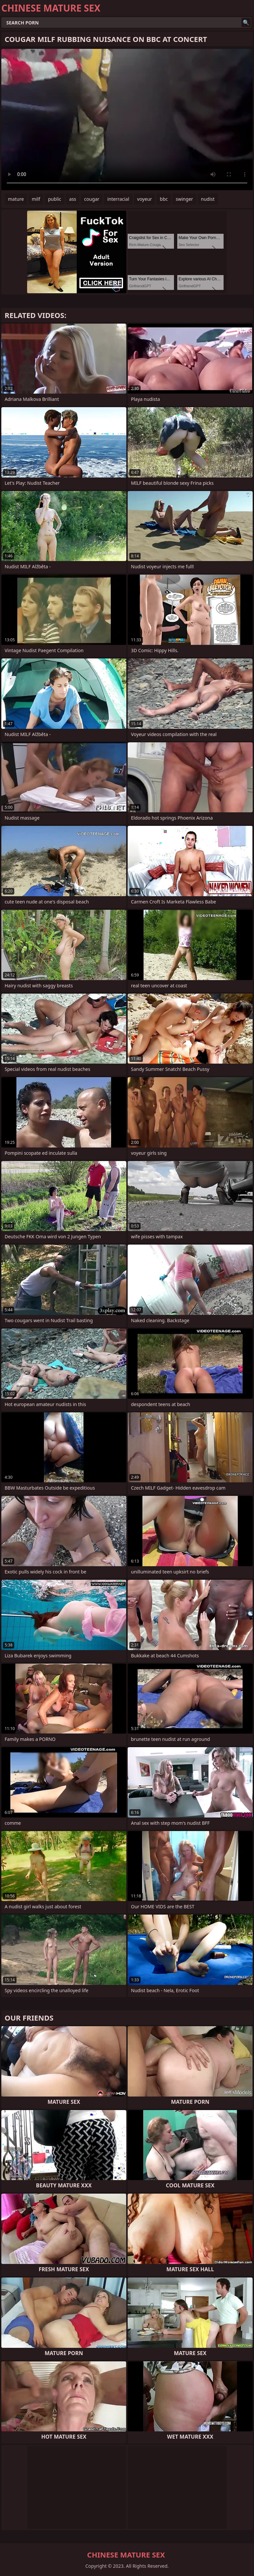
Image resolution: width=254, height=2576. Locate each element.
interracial (118, 199)
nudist (208, 199)
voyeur (144, 199)
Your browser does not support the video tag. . (127, 119)
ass (72, 199)
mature (16, 199)
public (54, 199)
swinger (184, 199)
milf (36, 199)
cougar (91, 199)
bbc (164, 199)
